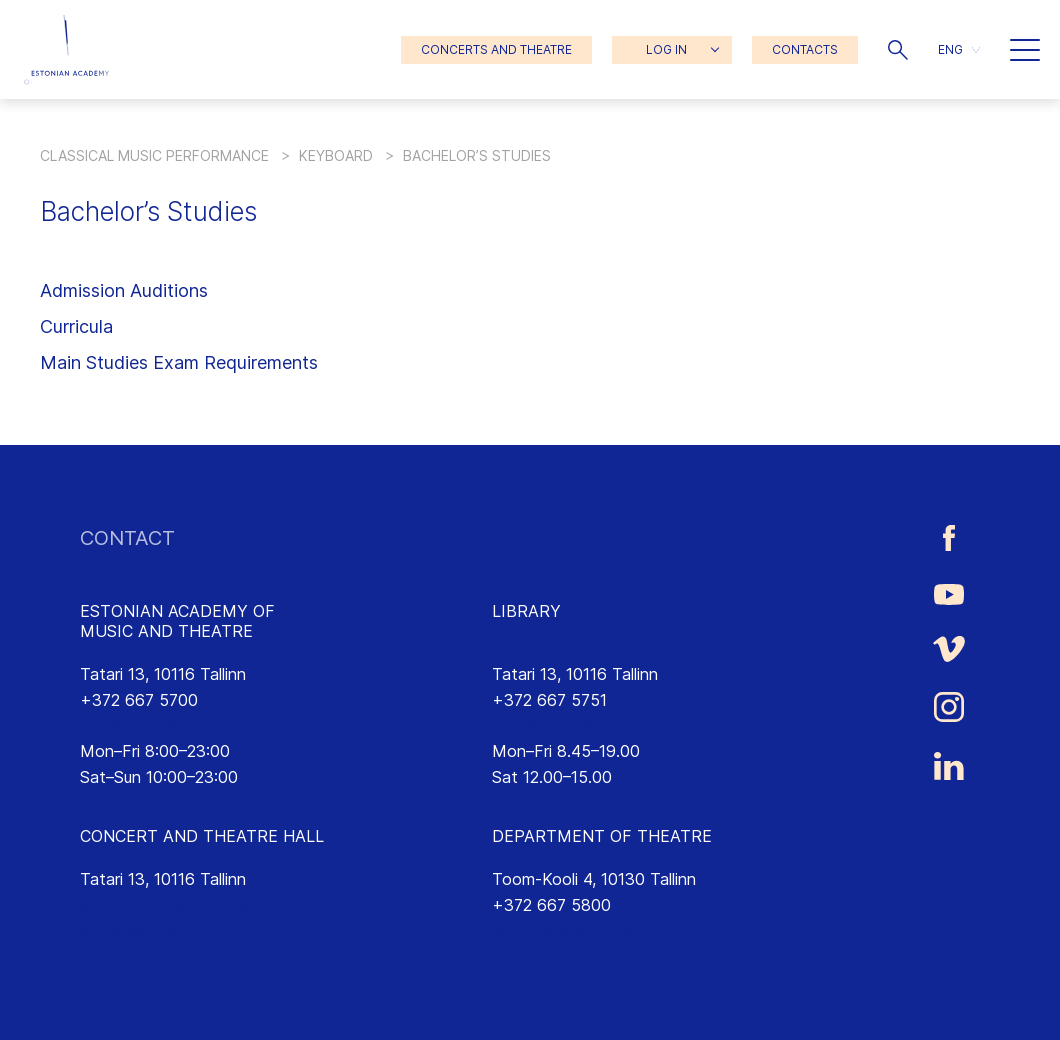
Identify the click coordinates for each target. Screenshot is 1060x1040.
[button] (898, 50)
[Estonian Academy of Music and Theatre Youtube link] (949, 593)
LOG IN (666, 49)
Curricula (76, 326)
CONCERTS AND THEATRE (496, 49)
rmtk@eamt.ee (546, 725)
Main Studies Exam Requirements (179, 362)
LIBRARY (526, 611)
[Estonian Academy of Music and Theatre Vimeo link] (949, 648)
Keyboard (336, 155)
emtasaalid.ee (131, 930)
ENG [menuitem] (950, 49)
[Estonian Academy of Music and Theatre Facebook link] (949, 538)
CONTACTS (805, 49)
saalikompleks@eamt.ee (167, 905)
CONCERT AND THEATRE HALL (202, 836)
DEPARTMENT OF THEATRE (602, 836)
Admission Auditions (124, 290)
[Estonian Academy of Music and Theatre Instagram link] (949, 707)
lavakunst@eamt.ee (564, 930)
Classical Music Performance (154, 155)
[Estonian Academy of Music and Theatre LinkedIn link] (949, 766)
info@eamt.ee (132, 725)
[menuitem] (959, 49)
